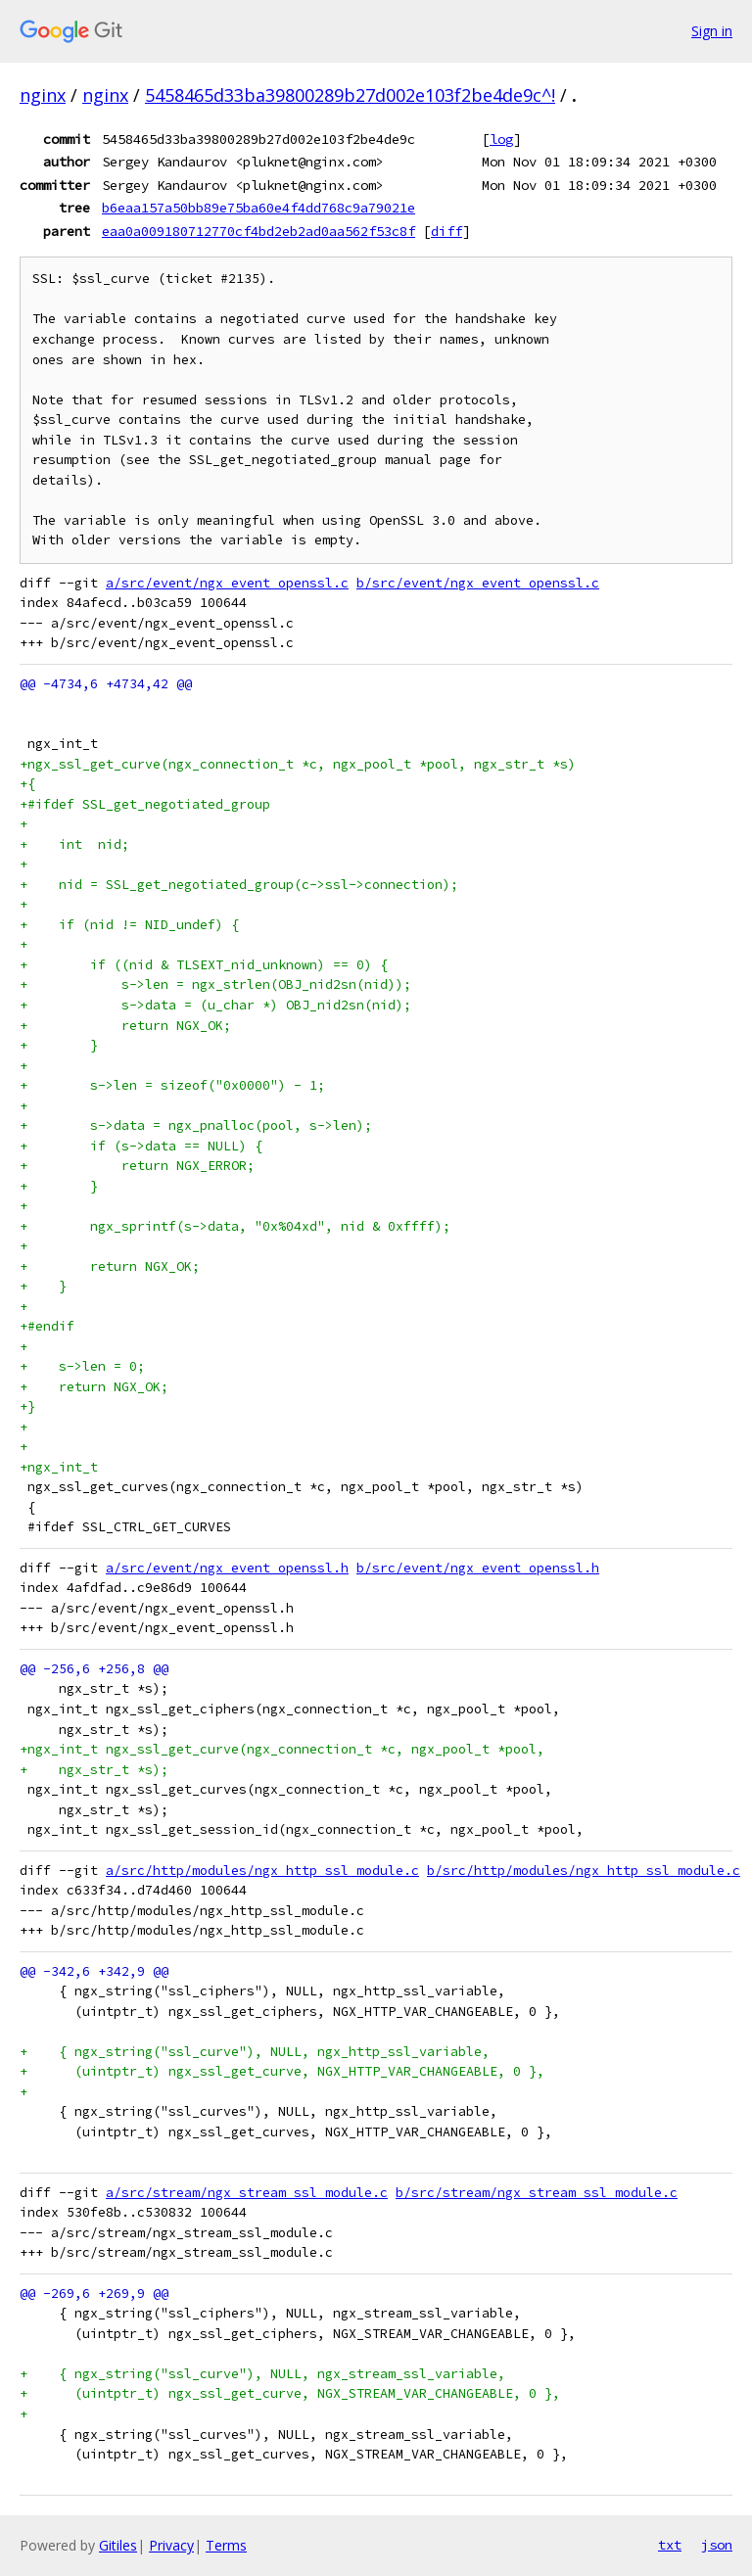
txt (670, 2544)
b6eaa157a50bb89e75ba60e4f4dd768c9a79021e (258, 207)
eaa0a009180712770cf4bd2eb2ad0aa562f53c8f (258, 231)
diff (446, 231)
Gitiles (118, 2545)
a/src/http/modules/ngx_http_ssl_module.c (262, 1870)
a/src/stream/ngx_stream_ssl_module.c (247, 2192)
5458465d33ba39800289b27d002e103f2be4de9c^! (350, 95)
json (716, 2544)
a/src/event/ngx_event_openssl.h (227, 1568)
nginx (43, 95)
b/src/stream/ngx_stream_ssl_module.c (537, 2192)
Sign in (711, 31)
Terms (226, 2545)
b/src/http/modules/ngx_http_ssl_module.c (583, 1870)
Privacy (171, 2545)
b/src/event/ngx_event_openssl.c (477, 583)
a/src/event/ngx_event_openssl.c (227, 583)
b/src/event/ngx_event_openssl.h (477, 1568)
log (501, 139)
